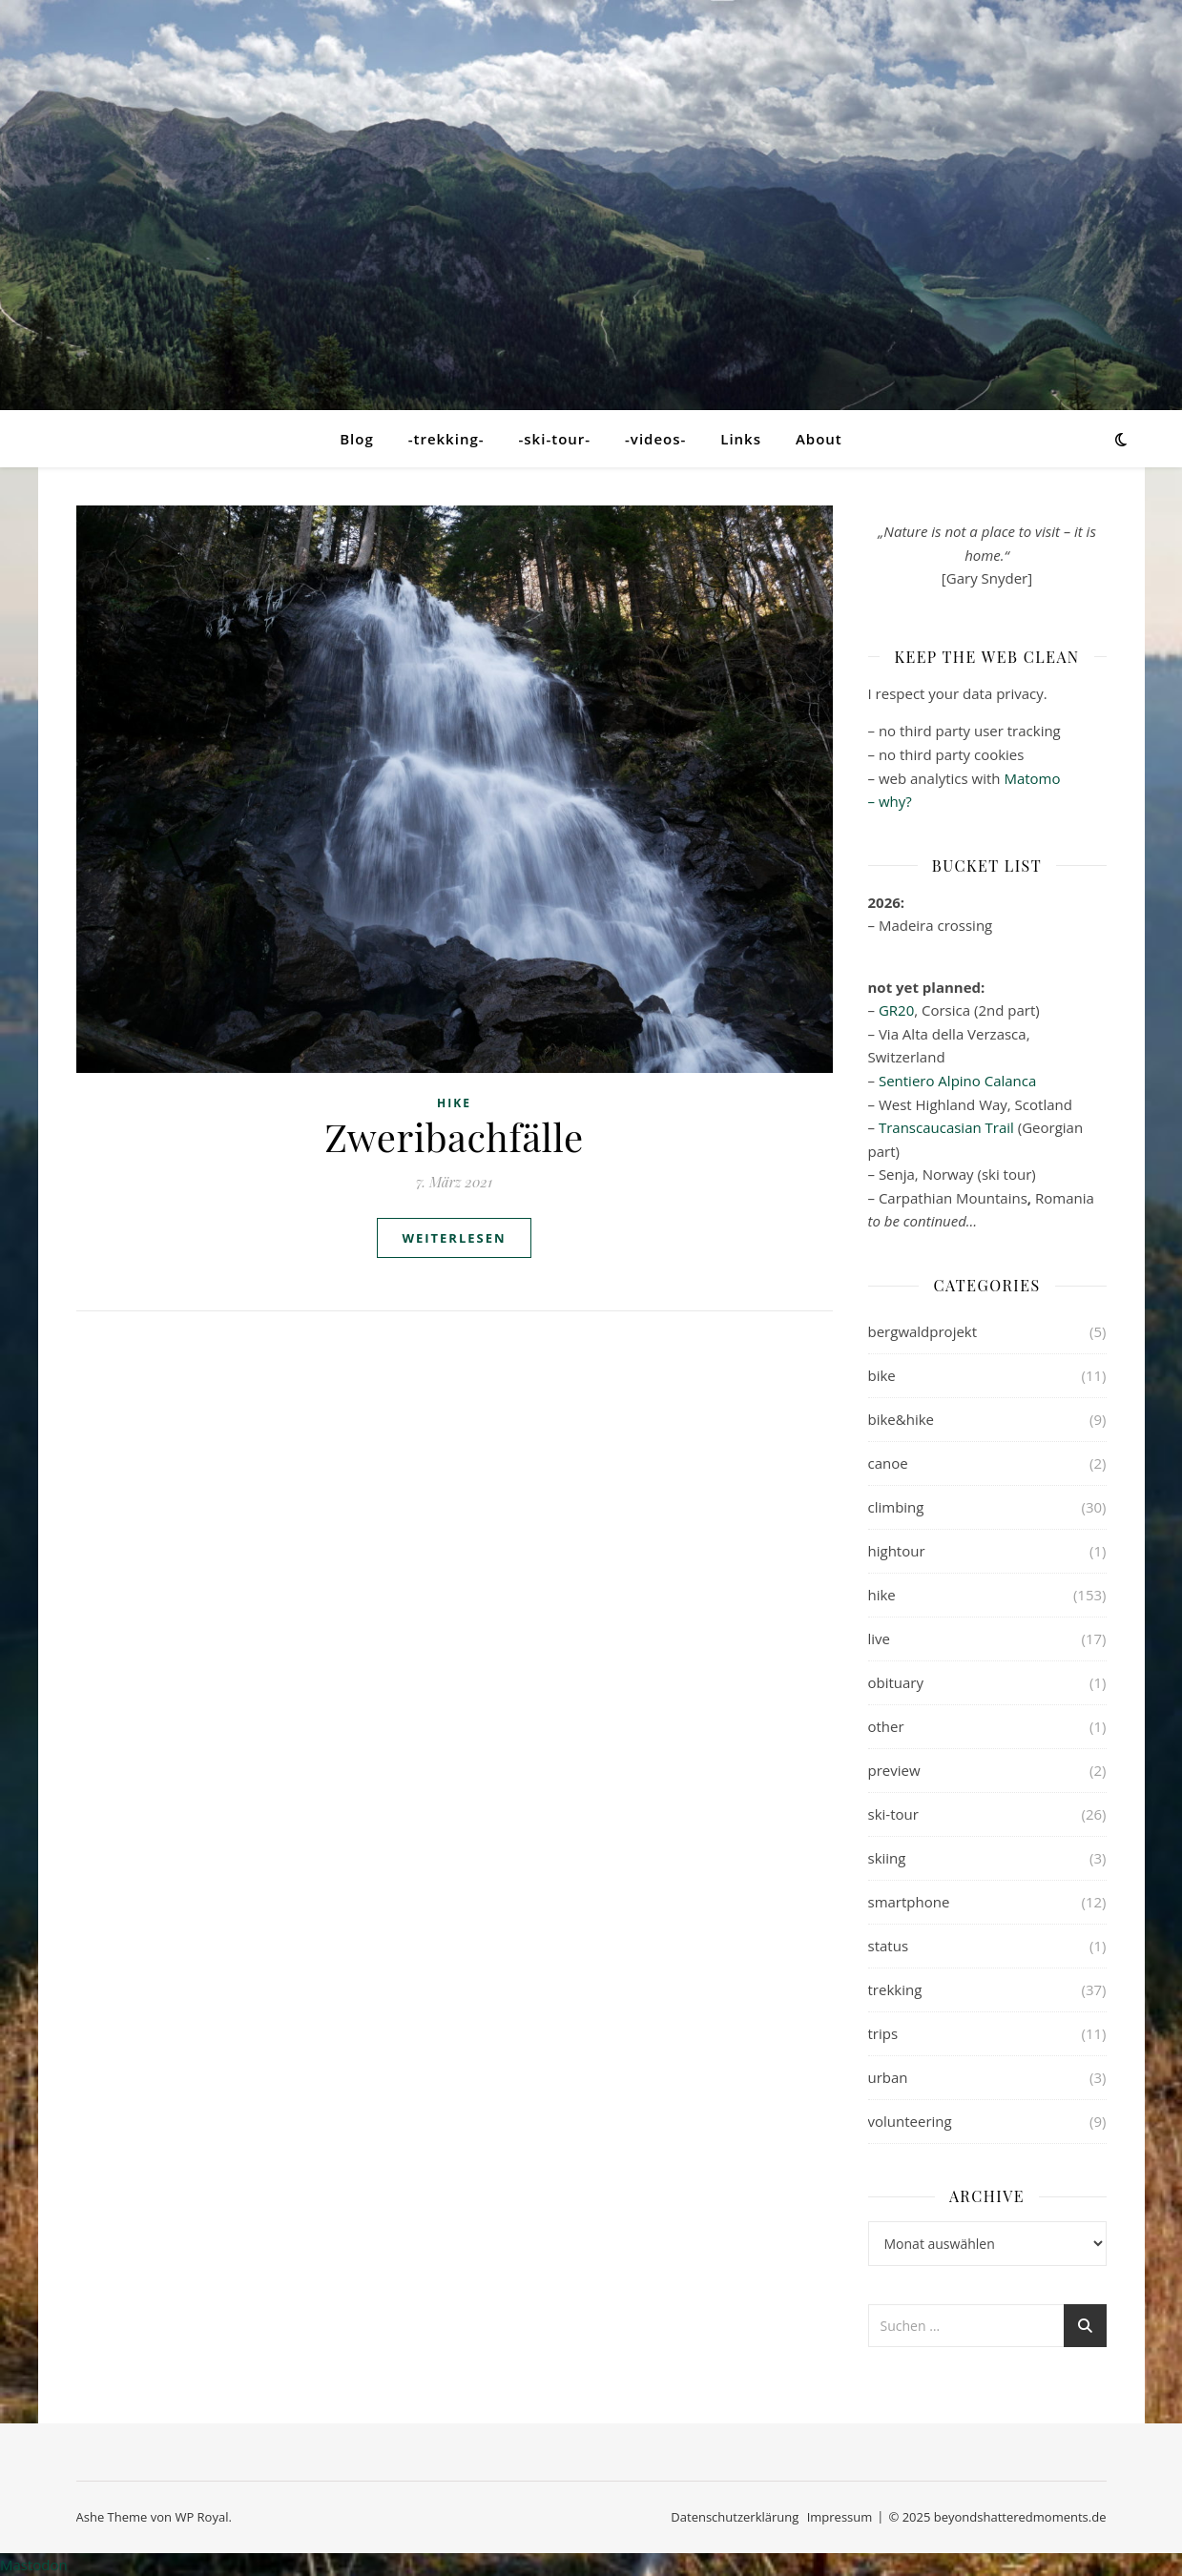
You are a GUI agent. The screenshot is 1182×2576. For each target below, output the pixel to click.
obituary (896, 1682)
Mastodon (34, 2564)
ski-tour (893, 1814)
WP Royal (201, 2516)
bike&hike (901, 1419)
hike (454, 1103)
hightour (896, 1550)
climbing (896, 1506)
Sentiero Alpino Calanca (957, 1080)
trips (883, 2033)
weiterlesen (454, 1238)
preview (894, 1770)
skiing (887, 1857)
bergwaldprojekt (923, 1331)
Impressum (840, 2516)
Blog (357, 438)
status (888, 1945)
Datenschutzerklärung (734, 2516)
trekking (895, 1989)
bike (882, 1375)
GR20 (896, 1010)
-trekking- (446, 438)
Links (740, 438)
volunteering (910, 2121)
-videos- (655, 438)
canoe (888, 1463)
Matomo (1032, 778)
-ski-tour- (554, 438)
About (819, 438)
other (886, 1726)
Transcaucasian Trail (946, 1127)
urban (888, 2077)
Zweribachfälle (454, 1136)
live (879, 1638)
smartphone (909, 1901)
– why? (890, 801)
